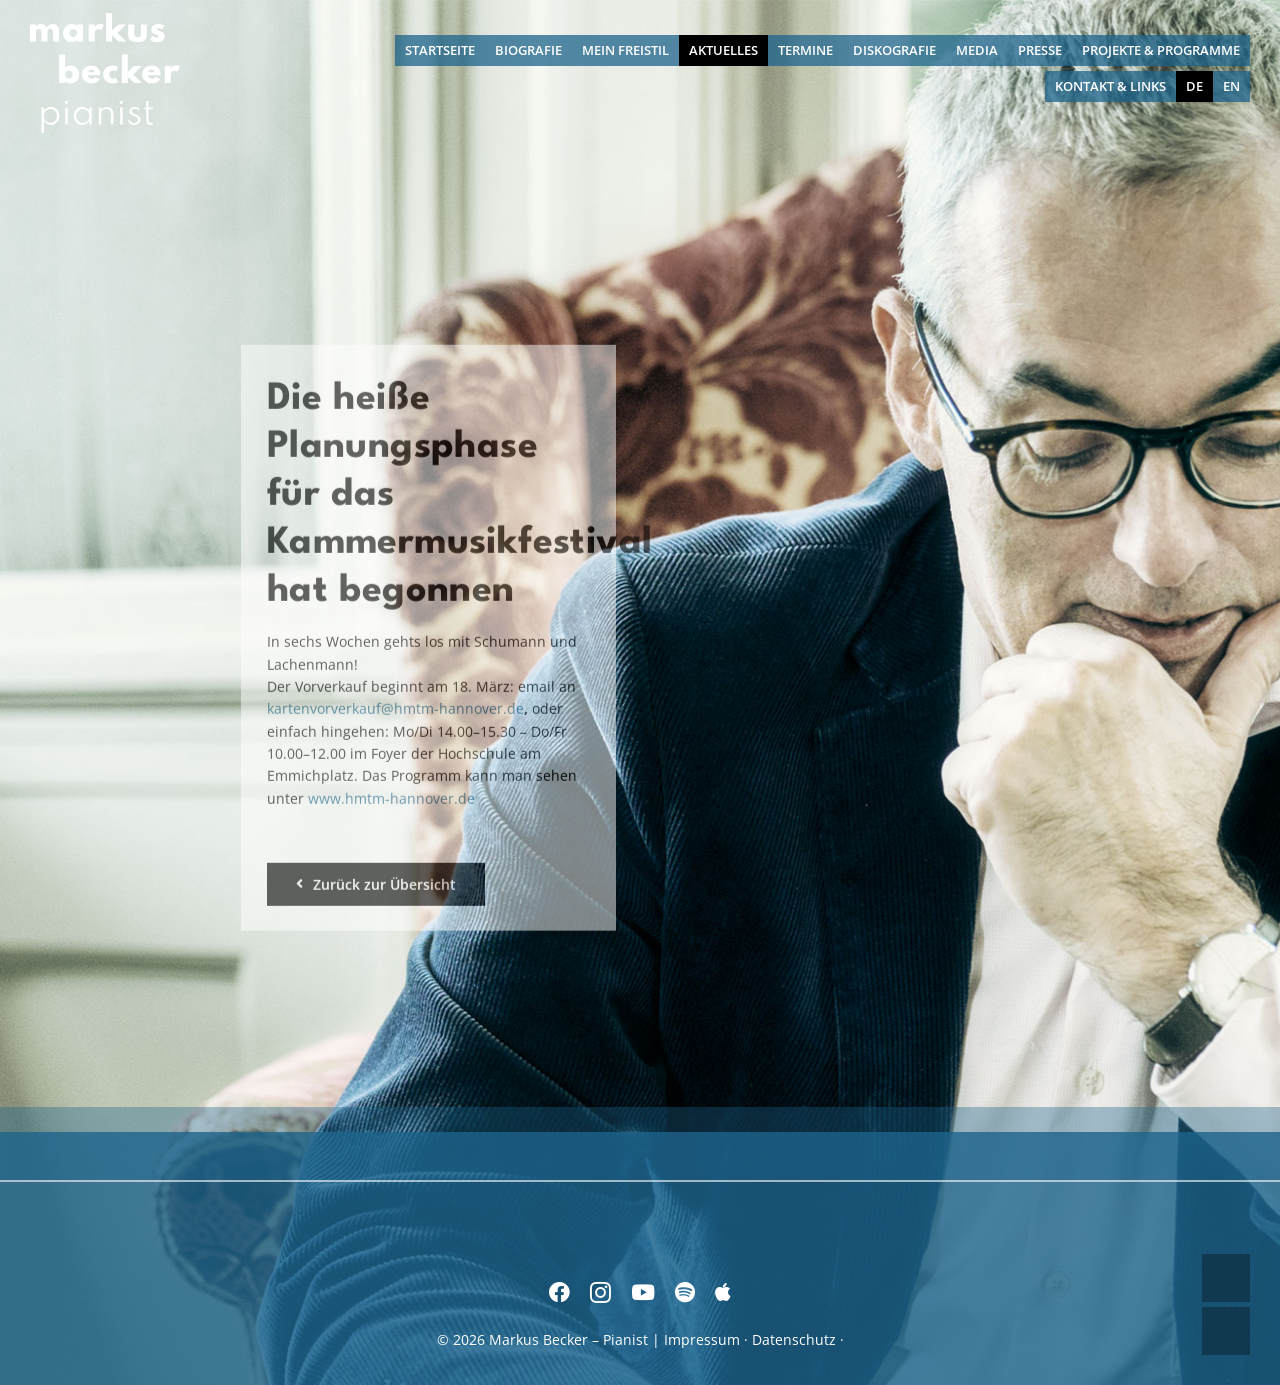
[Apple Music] (723, 1292)
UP (1226, 1278)
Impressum (702, 1339)
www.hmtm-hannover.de (391, 794)
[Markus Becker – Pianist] (105, 19)
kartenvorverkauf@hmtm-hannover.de (395, 705)
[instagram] (600, 1292)
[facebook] (559, 1292)
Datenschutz (794, 1339)
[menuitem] (1194, 86)
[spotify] (685, 1292)
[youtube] (643, 1292)
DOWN (1226, 1331)
